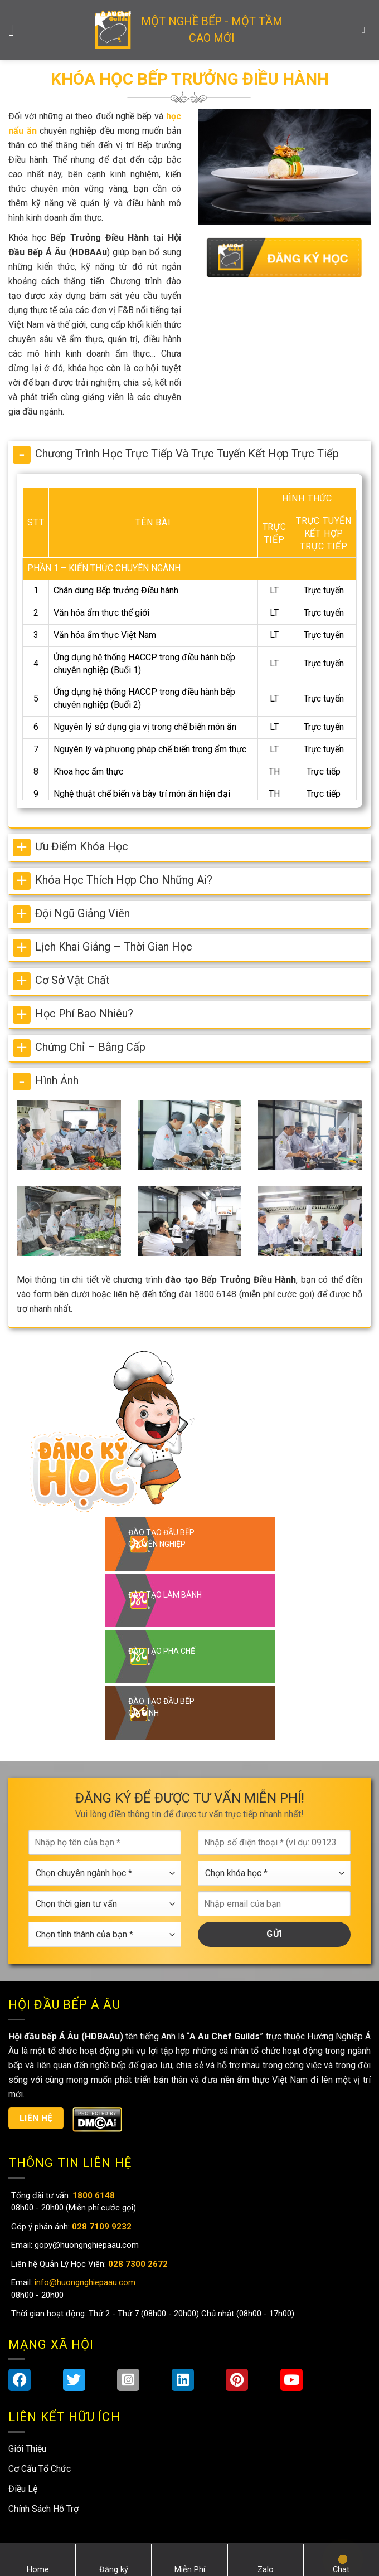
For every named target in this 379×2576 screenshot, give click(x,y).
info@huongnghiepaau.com (83, 2282)
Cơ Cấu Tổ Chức (39, 2468)
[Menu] (16, 30)
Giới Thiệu (27, 2448)
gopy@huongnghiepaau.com (85, 2245)
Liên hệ (36, 2118)
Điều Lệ (22, 2489)
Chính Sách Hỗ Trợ (43, 2509)
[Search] (366, 30)
